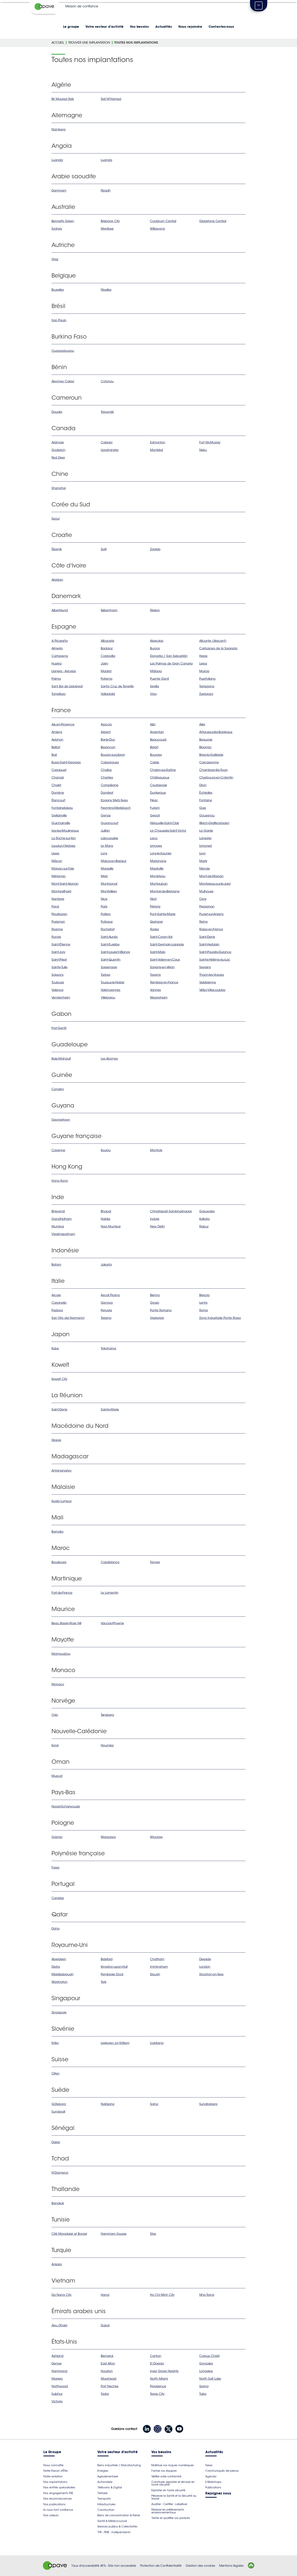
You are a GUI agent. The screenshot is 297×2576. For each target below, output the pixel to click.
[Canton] (155, 2356)
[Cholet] (56, 785)
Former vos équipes (164, 2470)
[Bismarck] (107, 2356)
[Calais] (154, 762)
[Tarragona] (206, 686)
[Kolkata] (204, 1219)
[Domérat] (107, 793)
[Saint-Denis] (207, 937)
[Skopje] (56, 1440)
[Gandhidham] (62, 1219)
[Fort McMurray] (209, 442)
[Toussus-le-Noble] (112, 982)
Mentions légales (231, 2565)
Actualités (163, 26)
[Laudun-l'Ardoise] (63, 846)
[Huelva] (57, 664)
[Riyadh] (106, 191)
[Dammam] (59, 191)
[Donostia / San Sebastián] (169, 656)
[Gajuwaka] (207, 1211)
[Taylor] (105, 2394)
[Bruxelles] (58, 290)
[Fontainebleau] (62, 808)
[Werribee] (107, 229)
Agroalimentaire (107, 2476)
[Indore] (154, 1219)
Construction (105, 2510)
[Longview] (206, 2371)
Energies (102, 2470)
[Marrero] (57, 2379)
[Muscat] (57, 1776)
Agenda (210, 2476)
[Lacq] (153, 838)
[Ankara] (57, 2264)
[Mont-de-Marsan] (211, 876)
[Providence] (158, 2386)
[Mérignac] (59, 876)
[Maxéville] (156, 869)
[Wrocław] (156, 1837)
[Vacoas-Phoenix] (112, 1623)
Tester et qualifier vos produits (170, 2518)
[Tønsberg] (107, 1715)
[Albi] (152, 724)
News (209, 2465)
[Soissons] (57, 975)
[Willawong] (157, 229)
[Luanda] (57, 160)
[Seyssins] (205, 967)
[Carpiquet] (59, 770)
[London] (204, 1967)
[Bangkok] (58, 2203)
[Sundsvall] (58, 2112)
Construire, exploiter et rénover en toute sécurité (173, 2483)
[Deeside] (205, 1959)
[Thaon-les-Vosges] (211, 975)
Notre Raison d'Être (55, 2470)
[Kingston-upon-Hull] (114, 1967)
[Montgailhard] (61, 891)
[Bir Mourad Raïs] (63, 99)
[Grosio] (154, 1303)
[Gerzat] (155, 815)
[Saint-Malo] (157, 952)
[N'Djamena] (60, 2173)
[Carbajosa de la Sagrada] (218, 648)
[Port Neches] (109, 2386)
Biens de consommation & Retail (118, 2515)
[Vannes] (155, 990)
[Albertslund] (60, 610)
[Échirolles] (205, 793)
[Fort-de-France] (62, 1593)
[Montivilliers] (109, 891)
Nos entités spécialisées (59, 2487)
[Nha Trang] (206, 2295)
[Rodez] (154, 929)
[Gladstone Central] (212, 221)
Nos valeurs (51, 2515)
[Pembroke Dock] (112, 1974)
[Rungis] (56, 937)
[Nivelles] (106, 290)
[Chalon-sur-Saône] (163, 770)
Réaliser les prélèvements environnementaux (167, 2511)
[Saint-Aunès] (109, 937)
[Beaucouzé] (158, 740)
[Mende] (204, 869)
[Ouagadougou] (63, 351)
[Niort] (153, 899)
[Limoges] (156, 846)
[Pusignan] (58, 922)
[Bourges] (156, 755)
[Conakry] (58, 1089)
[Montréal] (156, 450)
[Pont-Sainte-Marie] (162, 914)
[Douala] (57, 412)
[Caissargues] (110, 762)
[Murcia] (204, 671)
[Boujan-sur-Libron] (113, 755)
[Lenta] (203, 1303)
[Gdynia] (57, 1837)
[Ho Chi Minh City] (162, 2295)
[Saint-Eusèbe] (110, 944)
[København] (109, 610)
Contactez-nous (221, 26)
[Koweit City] (59, 1379)
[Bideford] (107, 1959)
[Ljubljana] (156, 2043)
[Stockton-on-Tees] (211, 1974)
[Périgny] (155, 907)
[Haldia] (105, 1219)
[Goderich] (58, 450)
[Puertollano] (207, 679)
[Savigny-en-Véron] (162, 967)
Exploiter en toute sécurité (168, 2490)
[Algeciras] (156, 641)
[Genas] (106, 815)
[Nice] (104, 899)
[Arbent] (106, 732)
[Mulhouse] (206, 891)
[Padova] (57, 1310)
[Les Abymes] (109, 1059)
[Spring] (204, 2386)
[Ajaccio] (106, 724)
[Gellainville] (59, 815)
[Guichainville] (61, 823)
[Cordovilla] (108, 656)
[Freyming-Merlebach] (116, 808)
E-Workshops (213, 2482)
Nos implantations (55, 2482)
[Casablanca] (110, 1562)
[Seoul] (55, 519)
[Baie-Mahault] (61, 1059)
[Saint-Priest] (59, 960)
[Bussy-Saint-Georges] (66, 762)
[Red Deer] (58, 458)
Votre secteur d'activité (104, 26)
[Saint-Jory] (58, 952)
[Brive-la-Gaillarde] (211, 755)
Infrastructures (106, 2504)
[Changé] (58, 778)
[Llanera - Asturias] (64, 671)
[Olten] (55, 2073)
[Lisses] (55, 853)
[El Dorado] (157, 2363)
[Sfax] (153, 2234)
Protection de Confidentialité (160, 2565)
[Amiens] (57, 732)
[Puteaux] (107, 922)
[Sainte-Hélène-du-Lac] (214, 960)
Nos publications (54, 2504)
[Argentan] (157, 732)
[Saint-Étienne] (61, 944)
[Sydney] (57, 229)
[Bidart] (154, 747)
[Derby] (56, 1967)
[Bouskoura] (59, 1562)
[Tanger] (155, 1562)
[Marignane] (158, 861)
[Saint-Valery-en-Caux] (165, 960)
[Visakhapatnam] (63, 1234)
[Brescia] (204, 1295)
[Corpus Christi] (209, 2356)
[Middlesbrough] (62, 1974)
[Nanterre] (58, 899)
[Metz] (104, 876)
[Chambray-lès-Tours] (213, 770)
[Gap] (202, 808)
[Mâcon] (57, 861)
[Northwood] (60, 2386)
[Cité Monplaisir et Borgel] (69, 2234)
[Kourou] (106, 1150)
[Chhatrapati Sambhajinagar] (171, 1211)
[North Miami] (159, 2379)
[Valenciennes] (110, 990)
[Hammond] (59, 2371)
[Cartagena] (60, 656)
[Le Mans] (107, 846)
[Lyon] (202, 853)
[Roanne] (57, 929)
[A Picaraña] (60, 641)
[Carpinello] (59, 1303)
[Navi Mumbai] (110, 1226)
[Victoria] (57, 2401)
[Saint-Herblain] (209, 944)
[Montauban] (159, 884)
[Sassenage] (109, 967)
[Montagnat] (109, 884)
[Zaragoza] (206, 694)
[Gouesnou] (207, 815)
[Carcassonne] (209, 762)
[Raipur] (204, 1226)
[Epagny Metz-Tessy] (114, 800)
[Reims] (203, 922)
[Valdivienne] (207, 982)
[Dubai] (105, 2325)
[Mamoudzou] (61, 1654)
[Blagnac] (205, 747)
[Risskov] (155, 610)
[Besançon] (108, 747)
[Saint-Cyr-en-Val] (161, 937)
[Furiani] (154, 808)
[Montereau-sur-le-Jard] (215, 884)
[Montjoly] (156, 1150)
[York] (103, 1982)
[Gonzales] (206, 2363)
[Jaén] (104, 664)
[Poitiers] (106, 914)
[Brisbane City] (110, 221)
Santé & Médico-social (112, 2521)
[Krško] (55, 2043)
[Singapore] (59, 2012)
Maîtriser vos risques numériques (172, 2465)
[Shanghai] (59, 488)
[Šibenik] (57, 549)
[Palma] (56, 679)
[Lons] (104, 853)
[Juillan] (105, 831)
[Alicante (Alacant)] (212, 641)
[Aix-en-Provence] (63, 724)
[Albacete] (107, 641)
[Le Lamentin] (109, 1593)
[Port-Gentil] (59, 1028)
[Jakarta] (106, 1265)
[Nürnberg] (59, 129)
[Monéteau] (157, 876)
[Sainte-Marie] (110, 1409)
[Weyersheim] (158, 998)
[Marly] (203, 861)
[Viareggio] (157, 1318)
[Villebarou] (108, 998)
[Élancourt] (58, 800)
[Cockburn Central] (163, 221)
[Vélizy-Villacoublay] (212, 990)
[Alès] (202, 724)
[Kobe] (55, 1348)
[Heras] (203, 656)
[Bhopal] (106, 1211)
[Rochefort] (108, 929)
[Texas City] (157, 2394)
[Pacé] (55, 907)
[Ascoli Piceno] (110, 1295)
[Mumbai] (58, 1226)
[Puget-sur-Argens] (211, 914)
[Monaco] (58, 1684)
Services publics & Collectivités (117, 2526)
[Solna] (154, 2104)
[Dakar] (56, 2142)
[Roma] (203, 1310)
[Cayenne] (58, 1150)
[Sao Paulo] (59, 320)
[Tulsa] (202, 2394)
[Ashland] (57, 2356)
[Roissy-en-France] (211, 929)
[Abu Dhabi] (59, 2325)
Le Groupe (52, 2452)
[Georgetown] (61, 1120)
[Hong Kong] (60, 1181)
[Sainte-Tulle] (59, 967)
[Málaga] (156, 671)
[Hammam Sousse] (114, 2234)
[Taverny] (155, 975)
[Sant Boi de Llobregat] (67, 686)
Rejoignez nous (218, 2493)
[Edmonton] (157, 442)
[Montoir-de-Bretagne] (165, 891)
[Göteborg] (59, 2104)
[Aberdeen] (59, 1959)
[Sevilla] (154, 686)
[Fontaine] (205, 800)
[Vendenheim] (61, 998)
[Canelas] (58, 1898)
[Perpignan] (206, 907)
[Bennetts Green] (63, 221)
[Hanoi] (105, 2295)
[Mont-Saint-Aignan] (65, 884)
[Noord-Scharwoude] (66, 1806)
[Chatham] (157, 1959)
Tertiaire (102, 2493)
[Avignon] (57, 740)
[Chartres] (107, 778)
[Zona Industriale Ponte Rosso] (220, 1318)
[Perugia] (106, 1310)
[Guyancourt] (109, 823)
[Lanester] (205, 838)
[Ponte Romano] (161, 1310)
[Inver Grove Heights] (164, 2371)
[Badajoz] (107, 648)
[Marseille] (107, 869)
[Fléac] (154, 800)
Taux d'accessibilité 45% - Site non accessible (103, 2565)
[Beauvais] (205, 740)
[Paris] (104, 907)
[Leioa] (203, 664)
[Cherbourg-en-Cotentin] (216, 778)
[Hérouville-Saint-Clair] (164, 823)
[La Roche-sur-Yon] (64, 838)
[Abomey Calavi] (63, 381)
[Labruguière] (109, 838)
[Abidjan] (57, 580)
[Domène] (58, 793)
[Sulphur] (57, 2394)
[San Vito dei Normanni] (68, 1318)
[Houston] (107, 2371)
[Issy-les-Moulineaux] (65, 831)
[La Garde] (206, 831)
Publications (213, 2487)
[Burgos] (155, 648)
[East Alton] (108, 2363)
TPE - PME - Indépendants (114, 2532)
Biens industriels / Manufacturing (119, 2465)
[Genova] (107, 1303)
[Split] (104, 549)
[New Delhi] (157, 1226)
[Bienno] (155, 1295)
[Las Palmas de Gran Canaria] (171, 664)
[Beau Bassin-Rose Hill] (66, 1623)
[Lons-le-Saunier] (160, 853)
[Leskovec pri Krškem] (115, 2043)
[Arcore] (56, 1295)
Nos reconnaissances (57, 2498)
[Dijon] (202, 785)
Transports (104, 2498)
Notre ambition (53, 2476)
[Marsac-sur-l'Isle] (63, 869)
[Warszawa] (108, 1837)
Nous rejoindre (190, 26)
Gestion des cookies (200, 2565)
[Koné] (55, 1745)
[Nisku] (203, 450)
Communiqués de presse (221, 2470)
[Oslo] (55, 1715)
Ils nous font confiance (58, 2510)
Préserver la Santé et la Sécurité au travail (173, 2497)
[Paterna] (106, 679)
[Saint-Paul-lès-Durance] (215, 952)
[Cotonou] (107, 381)
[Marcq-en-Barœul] (113, 861)
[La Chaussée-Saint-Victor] (168, 831)
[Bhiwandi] (58, 1211)
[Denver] (57, 2363)
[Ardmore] (58, 442)
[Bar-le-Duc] (108, 740)
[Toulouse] (58, 982)
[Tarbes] (105, 975)
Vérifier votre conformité (166, 2476)
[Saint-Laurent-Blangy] (115, 952)
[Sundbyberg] (208, 2104)
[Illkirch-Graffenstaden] (214, 823)
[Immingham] (159, 1967)
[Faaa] (55, 1868)
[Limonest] (205, 846)
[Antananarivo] (61, 1471)
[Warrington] (59, 1982)
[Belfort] (56, 747)
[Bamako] (57, 1532)
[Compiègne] (109, 785)
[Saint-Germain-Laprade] (167, 944)
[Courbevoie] (158, 785)
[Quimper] (156, 922)
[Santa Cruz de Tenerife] (117, 686)
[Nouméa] (107, 1745)
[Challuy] (106, 770)
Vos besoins (139, 26)
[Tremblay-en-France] (164, 982)
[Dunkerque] (158, 793)
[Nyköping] (107, 2104)
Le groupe (71, 26)
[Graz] (55, 259)
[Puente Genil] (159, 679)
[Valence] (57, 990)
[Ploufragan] (59, 914)
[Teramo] (106, 1318)
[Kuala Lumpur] (62, 1501)
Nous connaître (53, 2465)
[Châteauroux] (159, 778)
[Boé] (54, 755)
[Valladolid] (108, 694)
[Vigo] (153, 694)
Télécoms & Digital (109, 2487)
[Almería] (57, 648)
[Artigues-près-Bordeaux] (215, 732)
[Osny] (202, 899)
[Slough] (155, 1974)
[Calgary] (107, 442)
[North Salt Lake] (210, 2379)
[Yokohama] (108, 1348)
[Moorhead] (108, 2379)
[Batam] (56, 1265)
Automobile (104, 2482)
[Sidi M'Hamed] (111, 99)
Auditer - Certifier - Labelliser (169, 2504)
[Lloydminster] (110, 450)
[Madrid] (106, 671)
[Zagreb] (155, 549)
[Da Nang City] (61, 2295)
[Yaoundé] (107, 412)
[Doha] (55, 1929)
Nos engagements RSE (58, 2493)
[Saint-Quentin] (110, 960)
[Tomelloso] (59, 694)
